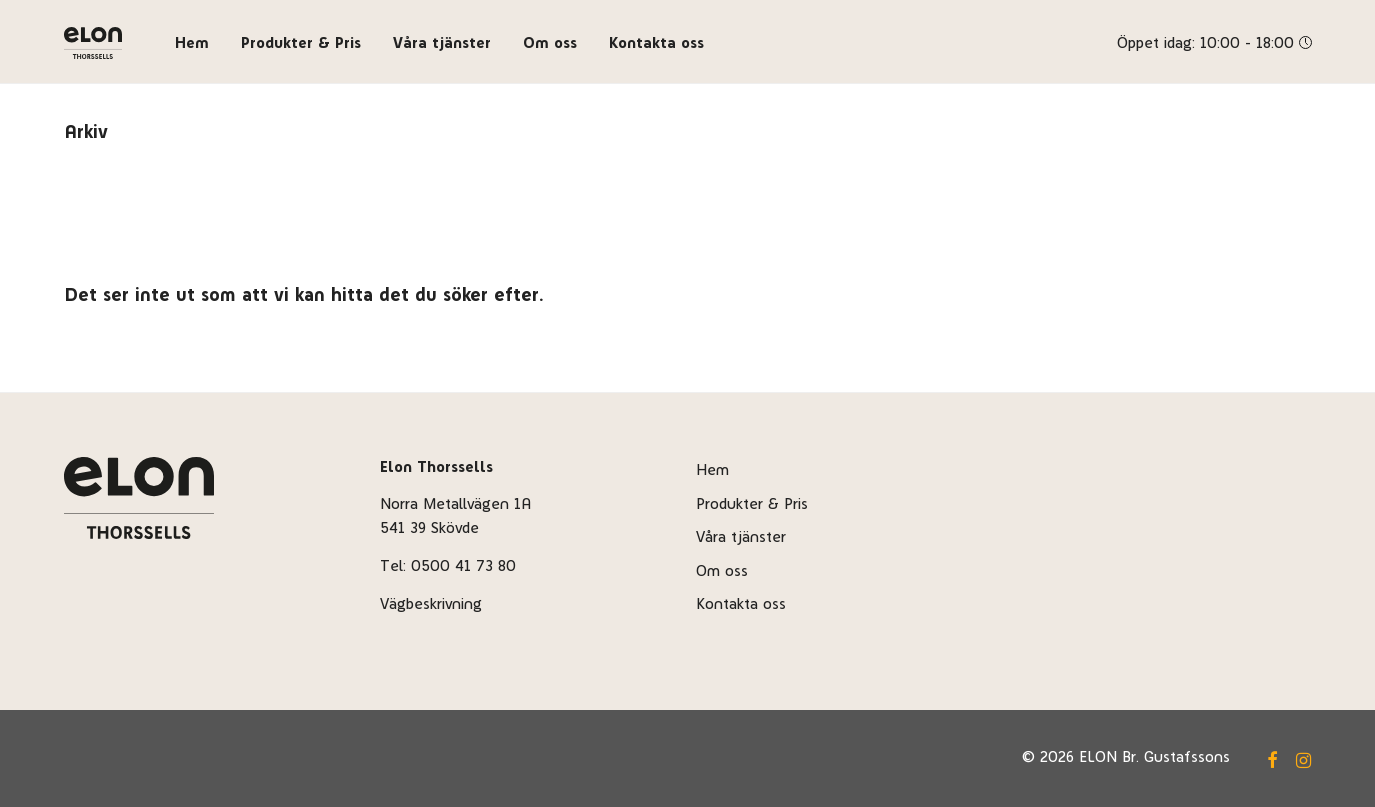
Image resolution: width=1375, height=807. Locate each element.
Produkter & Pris (301, 42)
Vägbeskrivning (431, 603)
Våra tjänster (442, 42)
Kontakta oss (656, 42)
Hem (192, 42)
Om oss (550, 42)
